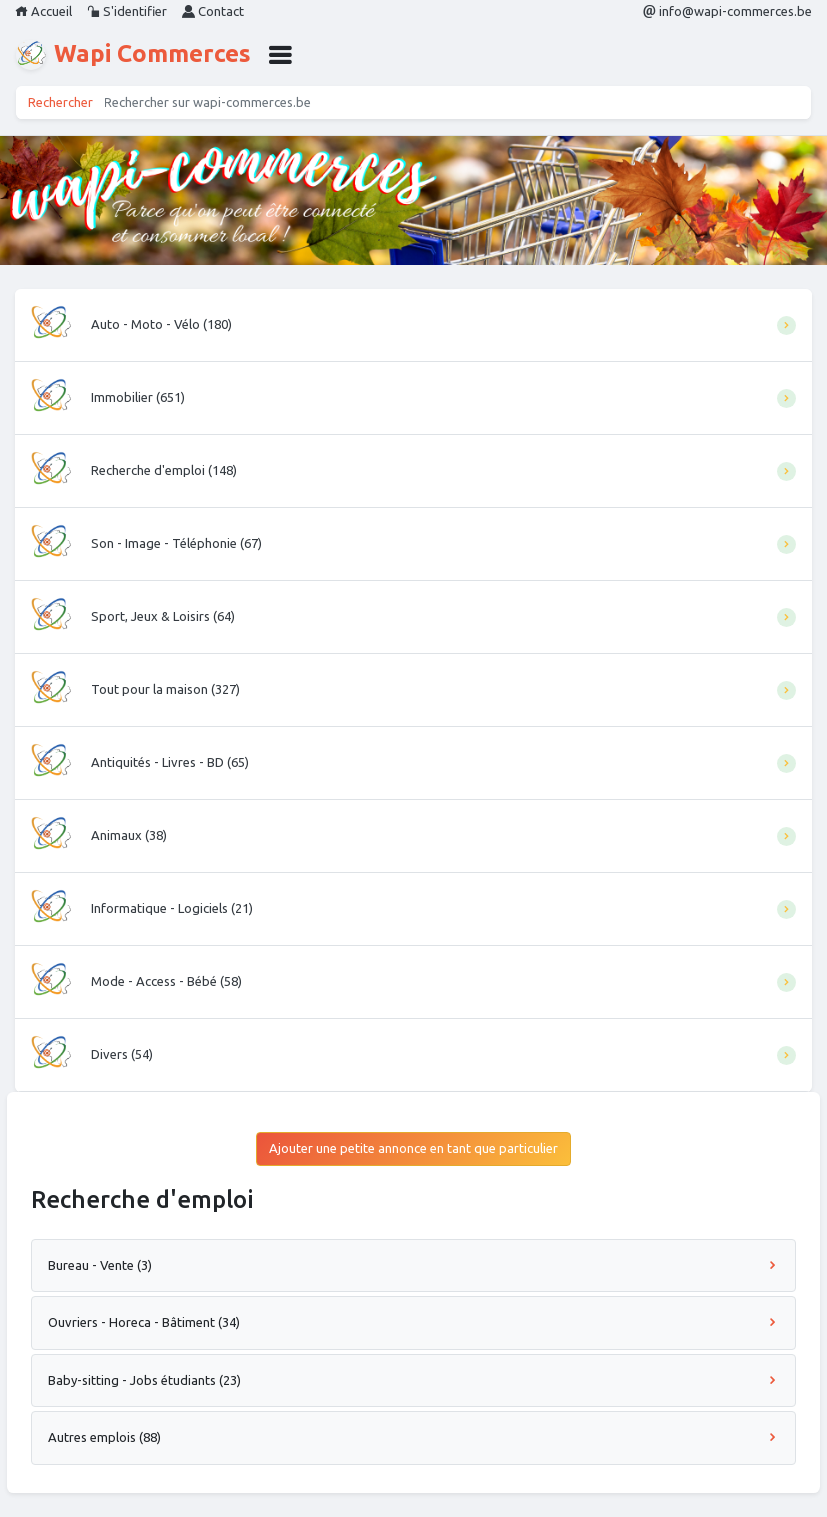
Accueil (43, 11)
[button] (280, 55)
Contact (213, 11)
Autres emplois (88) (413, 1437)
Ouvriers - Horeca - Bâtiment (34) (413, 1322)
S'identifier (127, 11)
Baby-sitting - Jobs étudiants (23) (413, 1380)
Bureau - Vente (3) (413, 1265)
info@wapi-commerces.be (727, 11)
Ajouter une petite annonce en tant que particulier (413, 1148)
